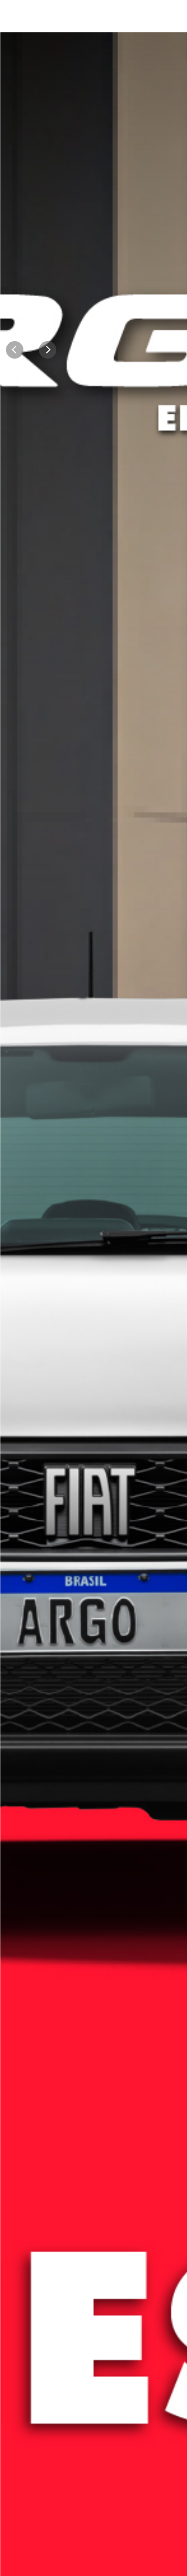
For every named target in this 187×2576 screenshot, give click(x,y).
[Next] (47, 350)
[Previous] (14, 350)
